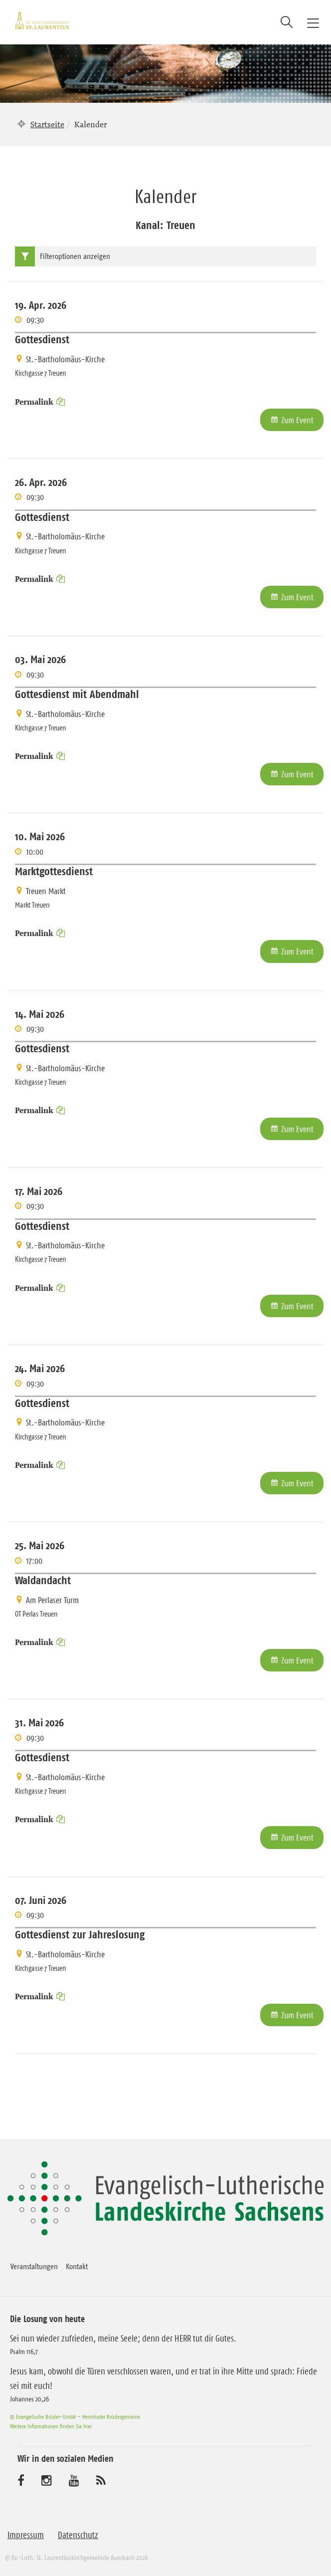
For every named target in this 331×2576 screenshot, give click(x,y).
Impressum (25, 2535)
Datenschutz (78, 2535)
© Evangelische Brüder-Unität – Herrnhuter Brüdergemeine (75, 2416)
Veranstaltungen (34, 2266)
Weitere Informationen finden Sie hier (51, 2426)
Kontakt (77, 2266)
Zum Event (297, 420)
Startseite (47, 124)
